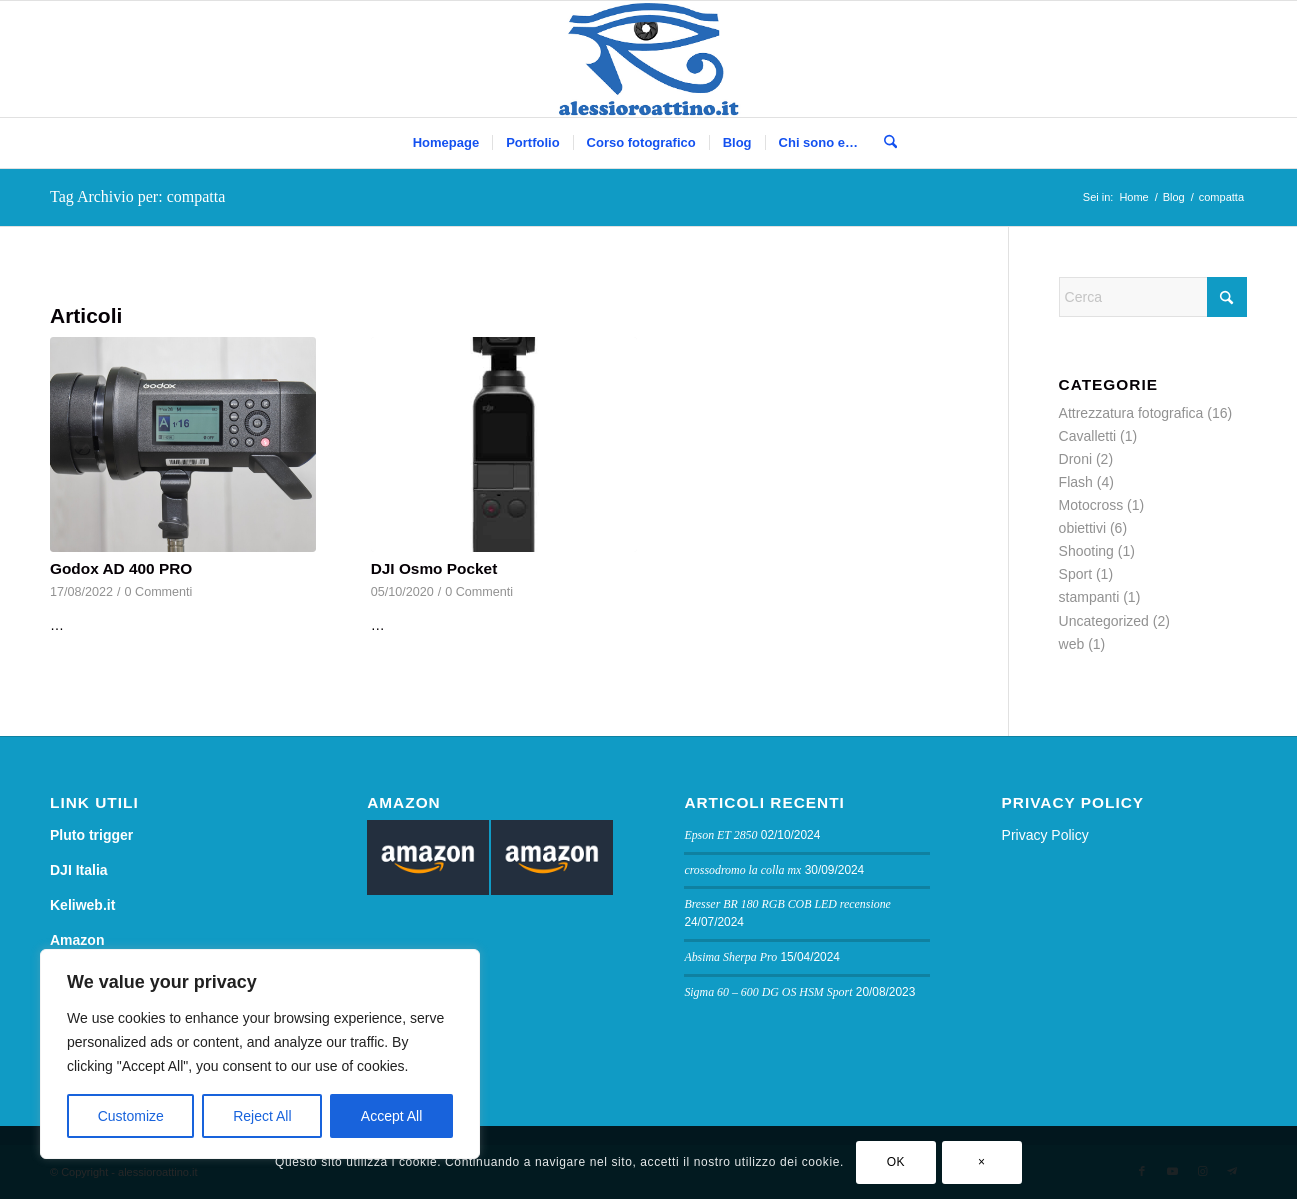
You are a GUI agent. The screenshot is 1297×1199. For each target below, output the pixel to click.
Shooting (1086, 551)
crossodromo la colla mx (742, 870)
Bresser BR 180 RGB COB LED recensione (787, 904)
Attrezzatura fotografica (1131, 413)
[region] (260, 1054)
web (1072, 644)
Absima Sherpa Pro (730, 957)
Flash (1076, 482)
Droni (1075, 459)
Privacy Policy (1045, 835)
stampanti (1089, 597)
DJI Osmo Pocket (434, 568)
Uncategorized (1104, 621)
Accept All (391, 1116)
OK (896, 1162)
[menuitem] (446, 143)
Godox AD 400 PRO (121, 568)
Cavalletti (1088, 436)
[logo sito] (648, 59)
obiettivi (1082, 528)
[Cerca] (884, 143)
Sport (1075, 574)
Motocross (1091, 505)
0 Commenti (159, 592)
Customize (131, 1116)
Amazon (77, 940)
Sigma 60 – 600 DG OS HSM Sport (768, 992)
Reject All (262, 1116)
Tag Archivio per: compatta (137, 196)
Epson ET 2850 (720, 835)
